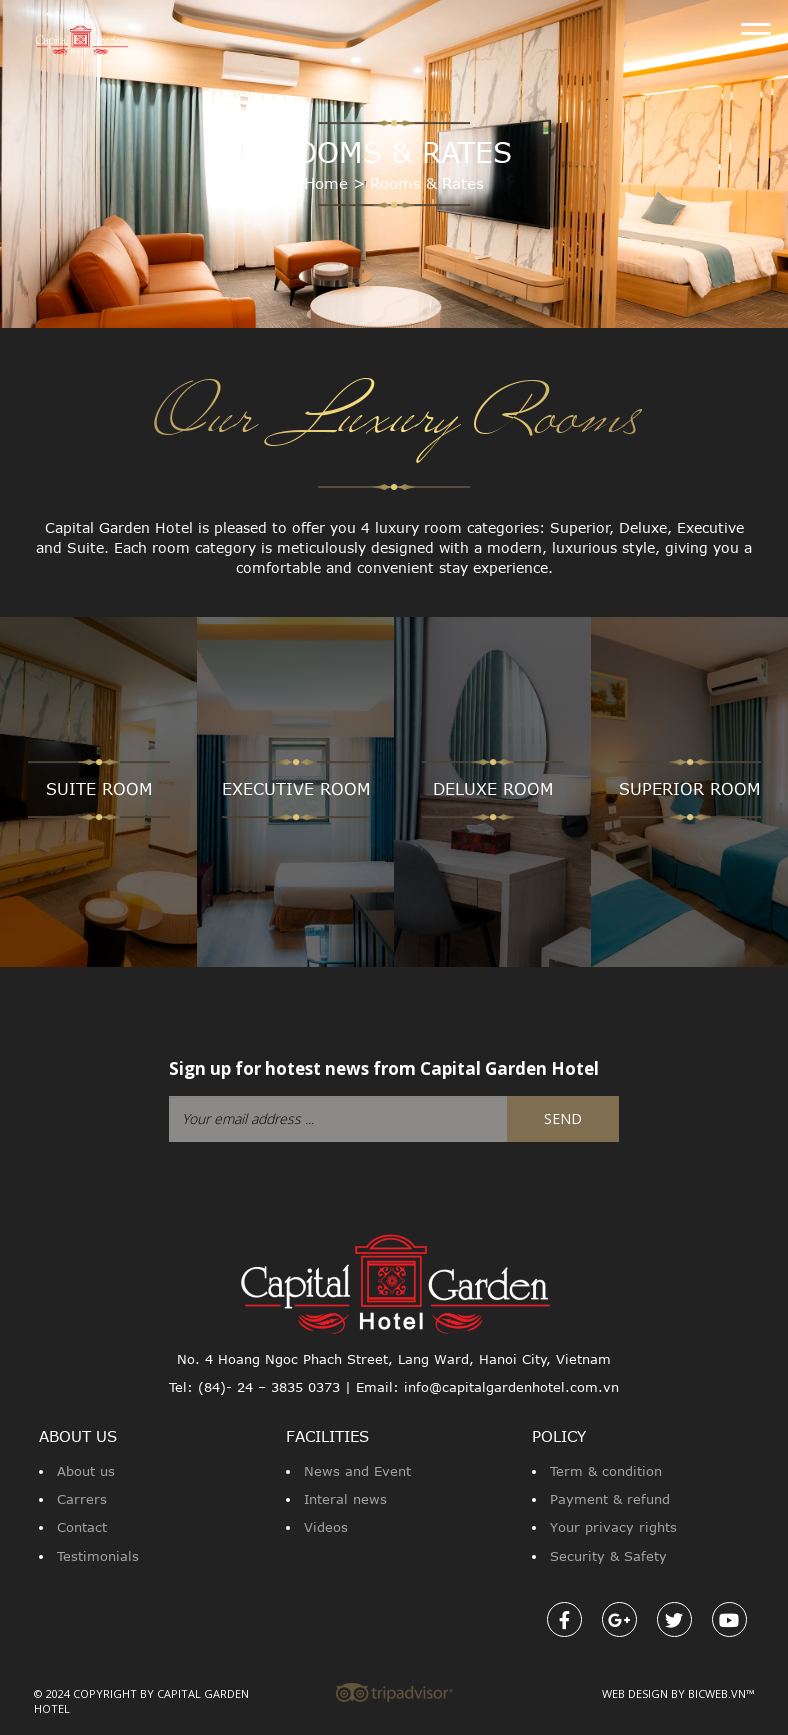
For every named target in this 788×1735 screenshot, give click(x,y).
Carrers (82, 1499)
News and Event (357, 1471)
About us (86, 1471)
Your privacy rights (613, 1527)
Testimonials (98, 1556)
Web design (635, 1693)
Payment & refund (610, 1499)
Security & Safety (608, 1556)
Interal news (345, 1499)
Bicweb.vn (717, 1693)
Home (326, 183)
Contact (82, 1527)
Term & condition (606, 1471)
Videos (326, 1527)
